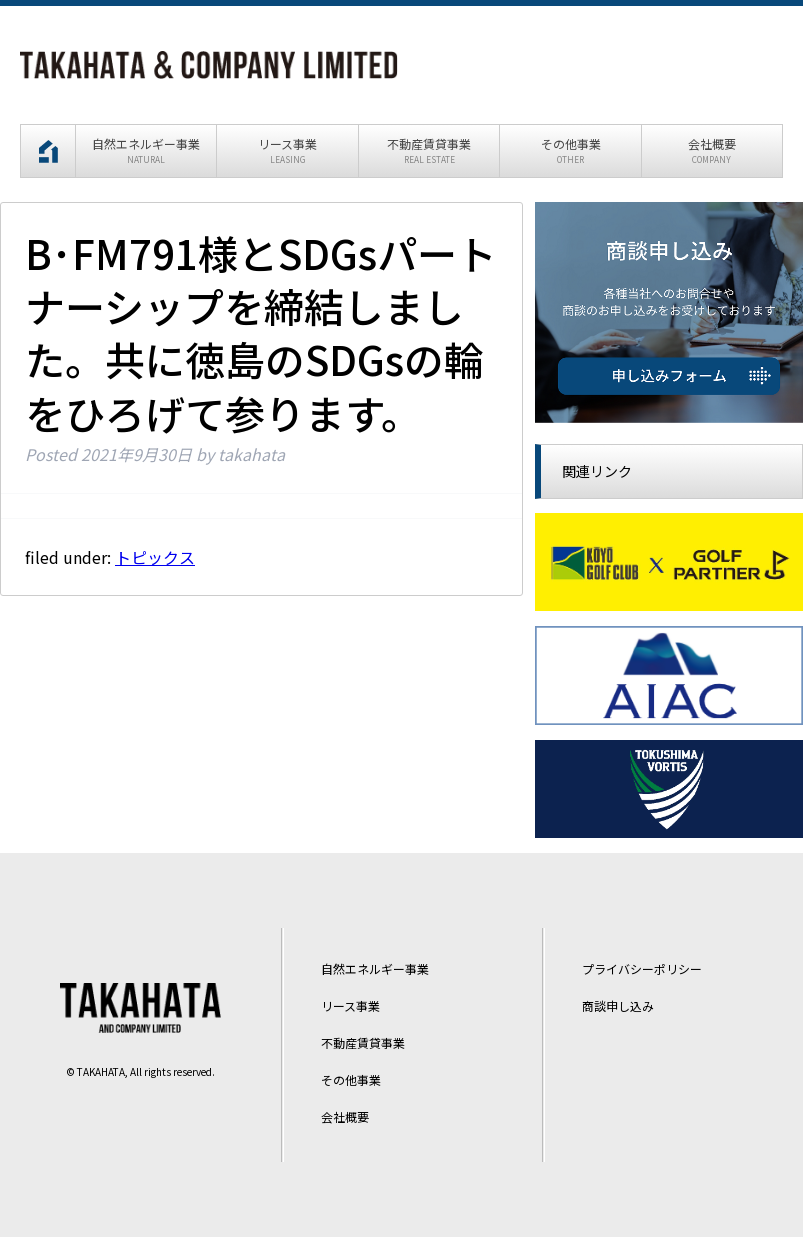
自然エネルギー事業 (375, 971)
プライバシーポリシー (642, 971)
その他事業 (351, 1081)
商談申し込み (618, 1008)
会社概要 (345, 1118)
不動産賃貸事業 (363, 1044)
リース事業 (350, 1008)
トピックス (155, 559)
